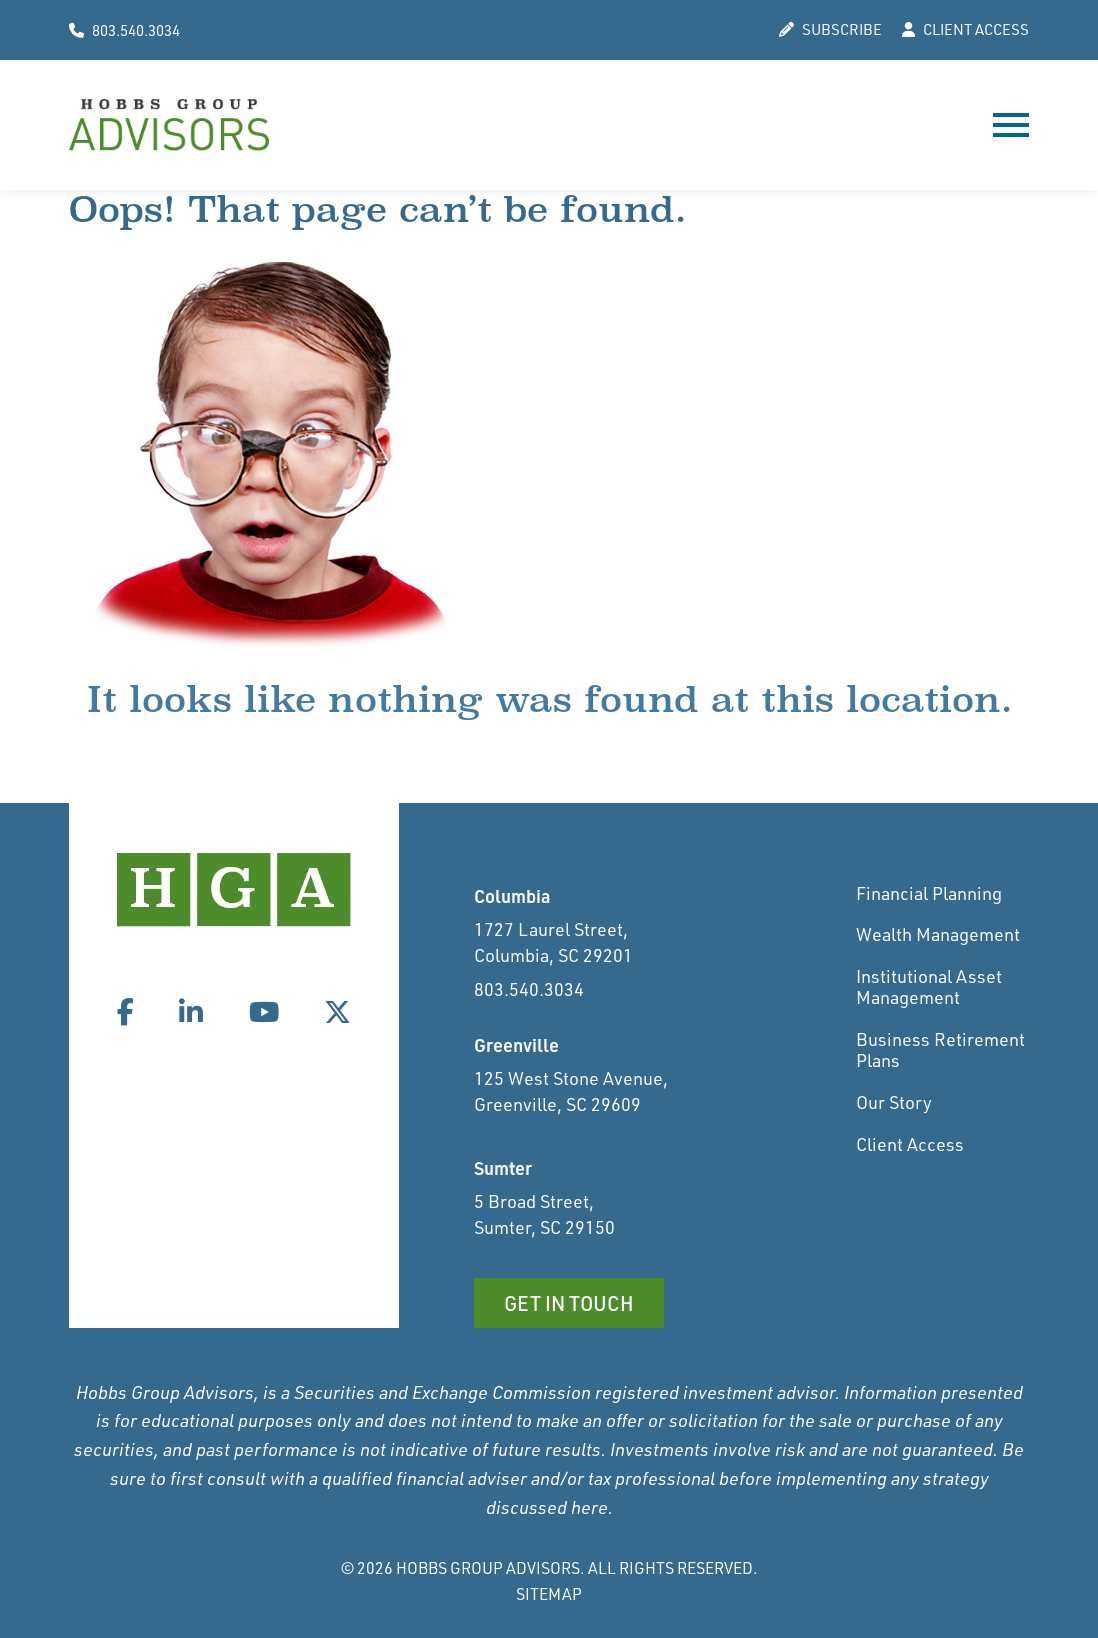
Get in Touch (569, 1303)
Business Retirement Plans (940, 1050)
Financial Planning (929, 893)
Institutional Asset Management (929, 987)
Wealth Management (938, 934)
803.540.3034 (124, 30)
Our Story (894, 1102)
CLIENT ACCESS (965, 30)
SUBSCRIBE (830, 30)
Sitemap (549, 1594)
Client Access (910, 1144)
